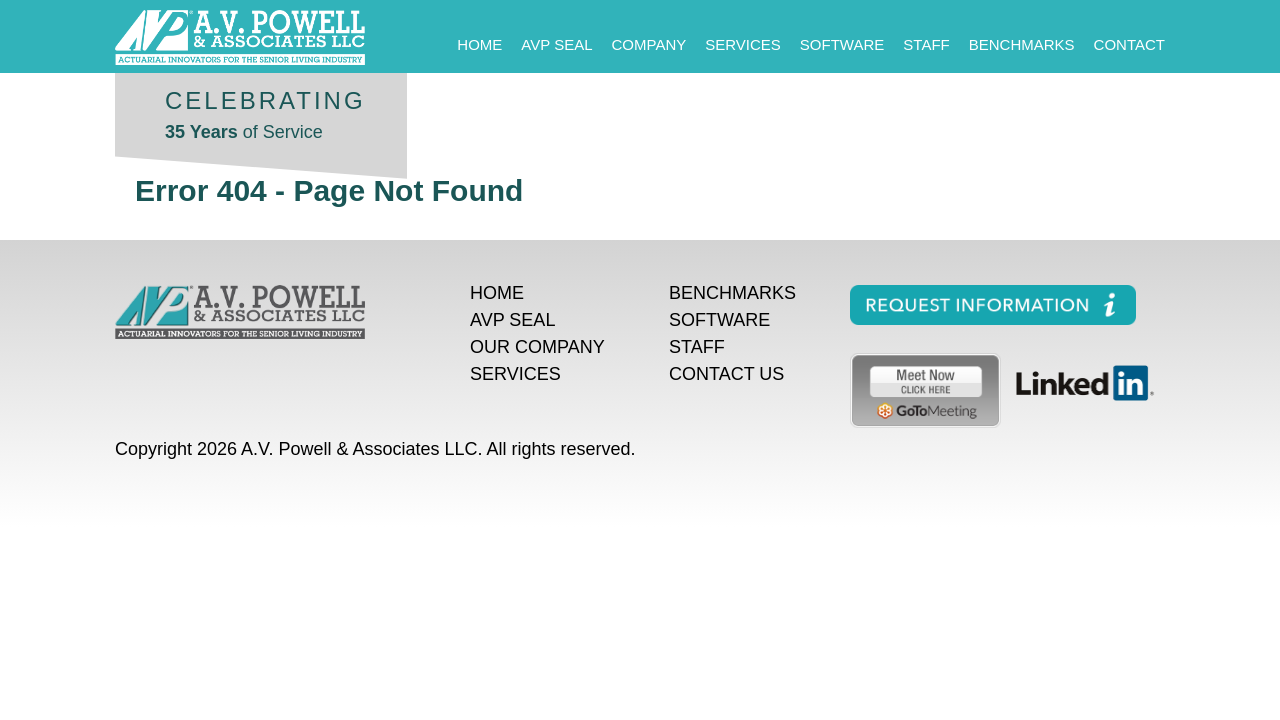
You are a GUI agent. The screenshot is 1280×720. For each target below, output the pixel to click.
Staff (926, 44)
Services (743, 44)
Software (842, 44)
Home (479, 44)
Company (649, 44)
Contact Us (726, 374)
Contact (1129, 44)
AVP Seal (556, 44)
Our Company (537, 347)
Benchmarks (1022, 44)
